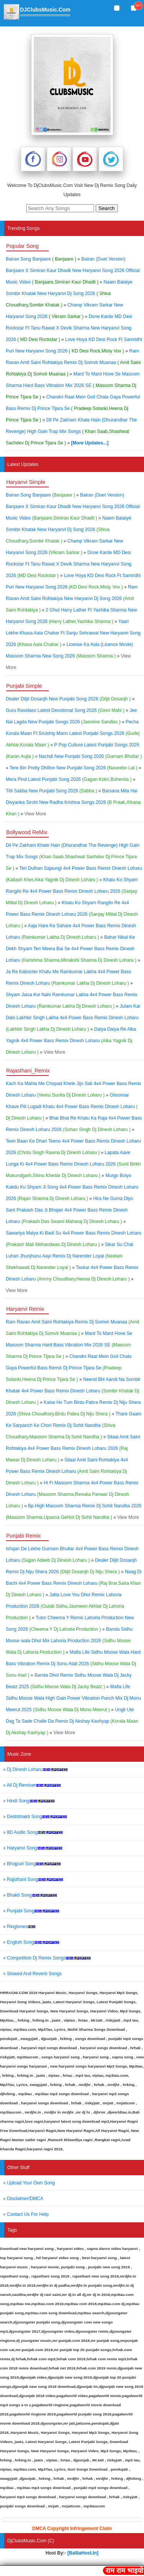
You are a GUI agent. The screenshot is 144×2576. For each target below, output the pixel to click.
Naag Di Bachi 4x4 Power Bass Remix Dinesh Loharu (74, 1583)
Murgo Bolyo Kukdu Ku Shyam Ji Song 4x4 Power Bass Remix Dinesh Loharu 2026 (72, 1187)
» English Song (31, 1942)
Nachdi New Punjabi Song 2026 (90, 756)
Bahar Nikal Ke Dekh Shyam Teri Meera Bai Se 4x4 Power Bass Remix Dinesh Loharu (71, 949)
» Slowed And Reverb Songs (32, 1973)
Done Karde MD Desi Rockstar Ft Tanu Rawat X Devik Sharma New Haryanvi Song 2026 (69, 328)
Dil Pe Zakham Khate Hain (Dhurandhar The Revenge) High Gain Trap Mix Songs (71, 431)
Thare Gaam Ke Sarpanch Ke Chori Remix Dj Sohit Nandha (73, 1425)
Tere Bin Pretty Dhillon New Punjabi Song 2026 (73, 768)
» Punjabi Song (31, 1911)
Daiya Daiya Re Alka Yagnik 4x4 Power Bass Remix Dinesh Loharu (71, 1040)
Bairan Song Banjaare (42, 259)
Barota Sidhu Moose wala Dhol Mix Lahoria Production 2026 (69, 1641)
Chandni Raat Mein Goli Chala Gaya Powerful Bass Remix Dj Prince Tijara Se (73, 408)
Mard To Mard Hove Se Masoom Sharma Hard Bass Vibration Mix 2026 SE (73, 385)
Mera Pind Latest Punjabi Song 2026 (69, 779)
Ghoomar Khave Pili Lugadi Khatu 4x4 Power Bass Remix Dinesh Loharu (72, 1106)
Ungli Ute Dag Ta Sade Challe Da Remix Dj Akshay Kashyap (72, 1721)
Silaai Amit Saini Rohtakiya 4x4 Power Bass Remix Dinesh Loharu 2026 (73, 1448)
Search (107, 208)
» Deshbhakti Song (35, 1816)
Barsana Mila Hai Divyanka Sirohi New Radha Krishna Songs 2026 (73, 802)
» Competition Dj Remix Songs (47, 1958)
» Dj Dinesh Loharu (35, 1769)
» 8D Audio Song (33, 1832)
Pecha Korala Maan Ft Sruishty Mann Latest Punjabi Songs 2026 (72, 733)
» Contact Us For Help (26, 2214)
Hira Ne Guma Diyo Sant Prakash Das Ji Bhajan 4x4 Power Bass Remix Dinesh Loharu (69, 1210)
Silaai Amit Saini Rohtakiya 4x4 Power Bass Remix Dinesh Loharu (67, 1471)
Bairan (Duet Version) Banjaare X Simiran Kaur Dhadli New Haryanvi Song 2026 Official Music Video (73, 270)
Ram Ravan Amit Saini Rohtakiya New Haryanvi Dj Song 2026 (71, 598)
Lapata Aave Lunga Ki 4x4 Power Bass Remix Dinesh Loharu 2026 (73, 1164)
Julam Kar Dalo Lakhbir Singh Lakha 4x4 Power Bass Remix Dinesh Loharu (73, 1018)
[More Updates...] (89, 443)
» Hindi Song (29, 1801)
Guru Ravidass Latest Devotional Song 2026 (65, 710)
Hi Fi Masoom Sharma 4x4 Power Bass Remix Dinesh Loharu (72, 1494)
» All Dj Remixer (32, 1785)
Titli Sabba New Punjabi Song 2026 (51, 791)
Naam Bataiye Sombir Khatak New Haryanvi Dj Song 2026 (69, 293)
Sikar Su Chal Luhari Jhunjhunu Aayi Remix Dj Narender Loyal (69, 1256)
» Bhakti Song (30, 1895)
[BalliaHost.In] (82, 2553)
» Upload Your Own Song (29, 2183)
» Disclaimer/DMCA (23, 2198)
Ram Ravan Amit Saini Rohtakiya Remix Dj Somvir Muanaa (73, 362)
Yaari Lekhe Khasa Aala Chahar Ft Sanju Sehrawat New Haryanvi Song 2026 (73, 633)
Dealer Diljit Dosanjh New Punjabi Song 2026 (68, 699)
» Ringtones (19, 1926)
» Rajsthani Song (33, 1879)
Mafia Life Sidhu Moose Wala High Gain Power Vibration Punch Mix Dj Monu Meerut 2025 (73, 1698)
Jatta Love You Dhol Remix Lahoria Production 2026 (65, 1606)
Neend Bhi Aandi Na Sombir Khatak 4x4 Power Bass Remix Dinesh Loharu (73, 1391)
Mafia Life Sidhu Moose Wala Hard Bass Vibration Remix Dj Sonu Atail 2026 (73, 1664)
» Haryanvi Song (33, 1848)
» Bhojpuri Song (32, 1863)
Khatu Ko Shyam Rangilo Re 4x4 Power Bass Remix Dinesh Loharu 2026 (72, 891)
